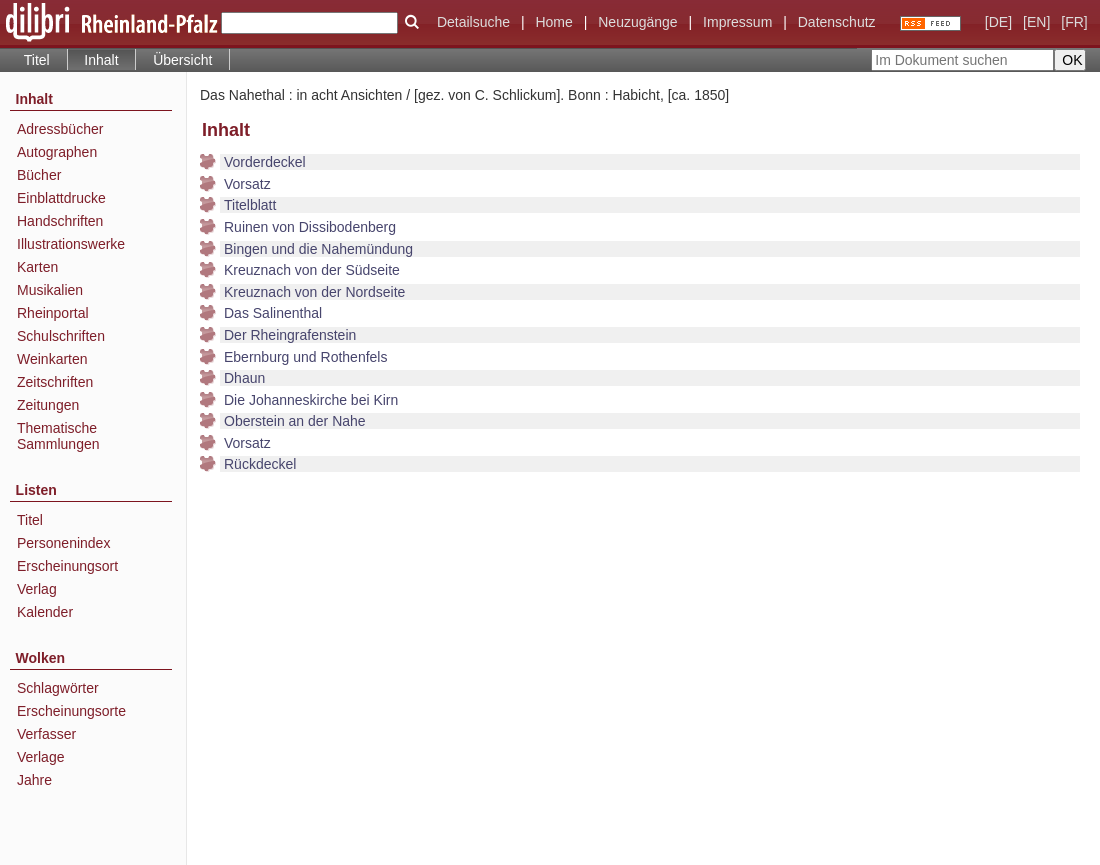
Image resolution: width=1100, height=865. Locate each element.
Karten (37, 267)
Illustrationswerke (71, 244)
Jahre (34, 780)
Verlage (40, 757)
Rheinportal (53, 313)
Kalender (45, 612)
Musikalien (50, 290)
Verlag (37, 589)
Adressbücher (60, 129)
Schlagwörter (58, 688)
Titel (37, 60)
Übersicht (182, 60)
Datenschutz (837, 22)
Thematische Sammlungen (58, 436)
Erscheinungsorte (71, 711)
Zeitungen (48, 405)
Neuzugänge (637, 22)
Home (553, 22)
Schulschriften (61, 336)
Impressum (737, 22)
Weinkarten (52, 359)
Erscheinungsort (67, 566)
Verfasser (46, 734)
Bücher (39, 175)
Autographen (57, 152)
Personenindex (63, 543)
